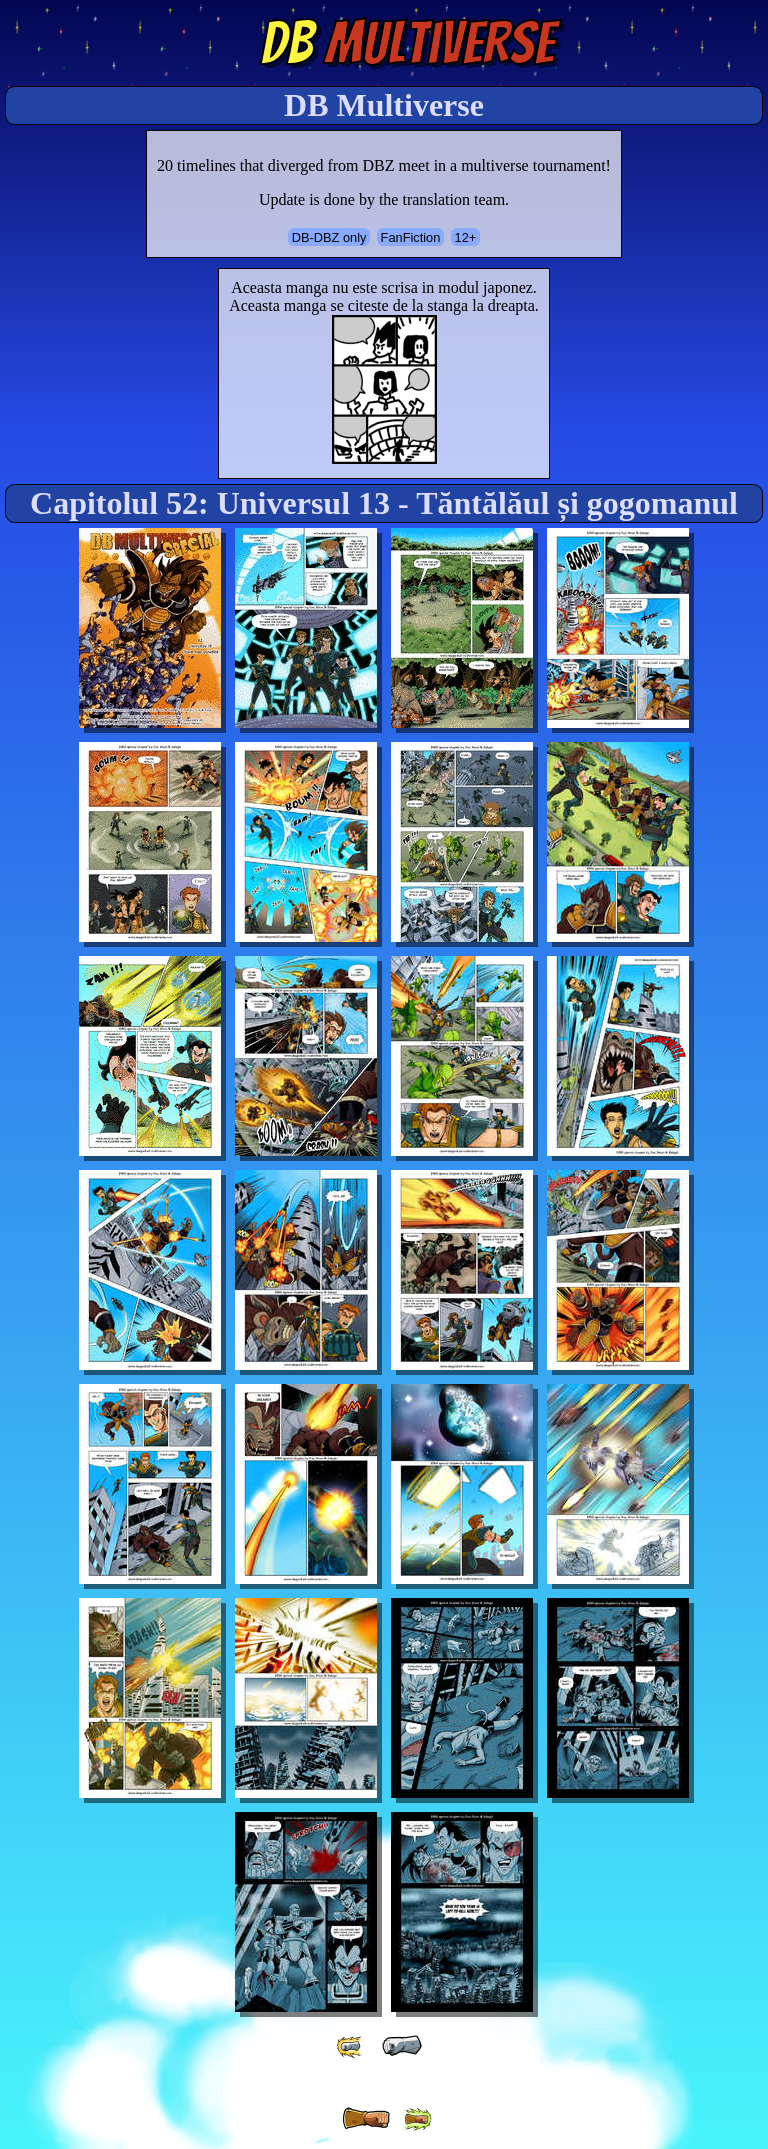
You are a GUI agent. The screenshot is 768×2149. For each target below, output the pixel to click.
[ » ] (366, 2119)
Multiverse (407, 43)
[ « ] (402, 2046)
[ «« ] (351, 2046)
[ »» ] (417, 2119)
